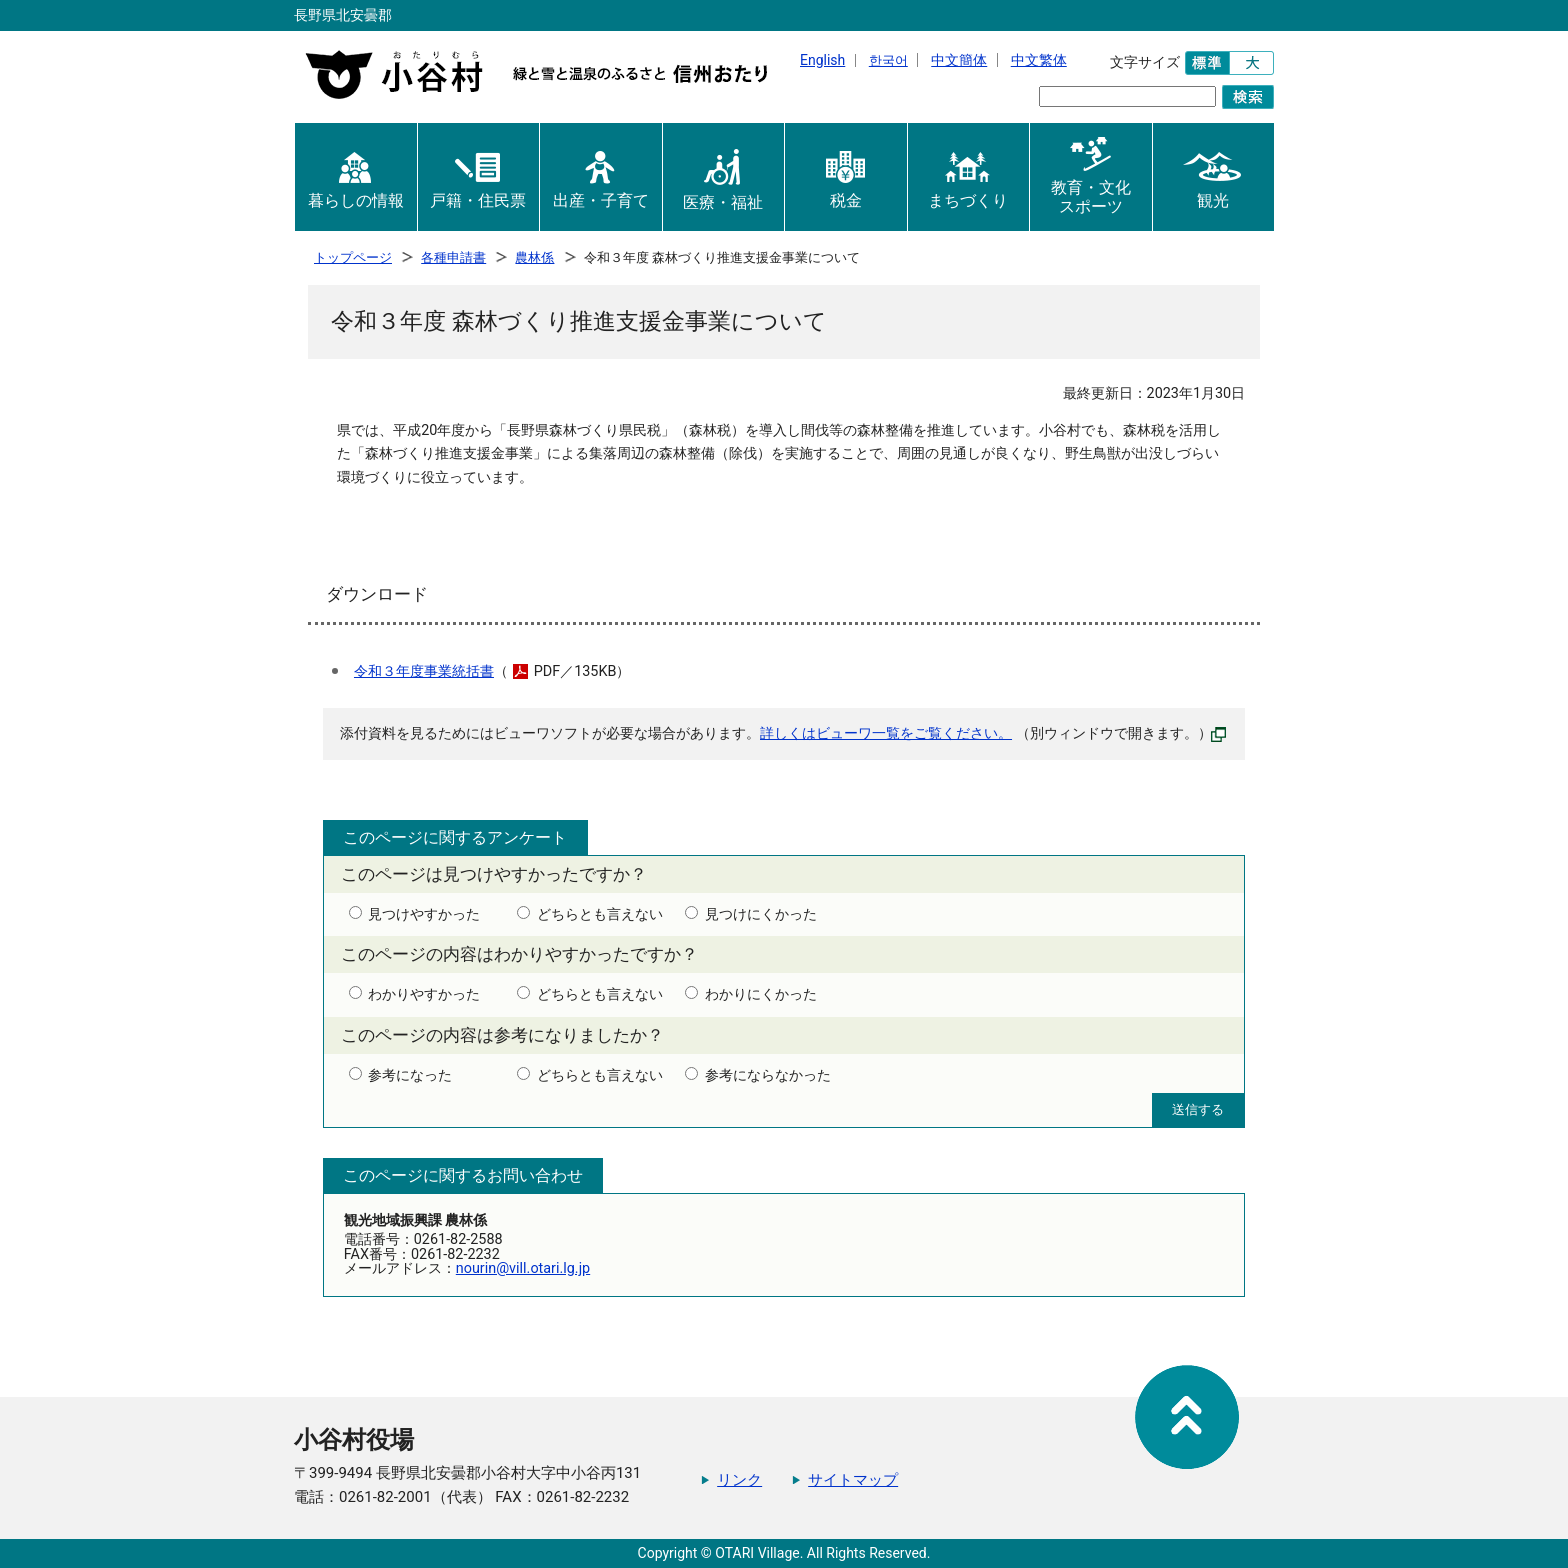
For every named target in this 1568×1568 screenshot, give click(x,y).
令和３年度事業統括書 (424, 671)
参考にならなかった (768, 1076)
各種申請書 (453, 257)
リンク (739, 1480)
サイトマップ (853, 1480)
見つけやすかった (424, 915)
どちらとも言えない (600, 915)
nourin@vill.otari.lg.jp (523, 1268)
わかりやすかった (424, 995)
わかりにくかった (761, 995)
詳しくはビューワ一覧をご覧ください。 (886, 733)
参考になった (410, 1076)
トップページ (353, 257)
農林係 (534, 257)
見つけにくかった (761, 915)
